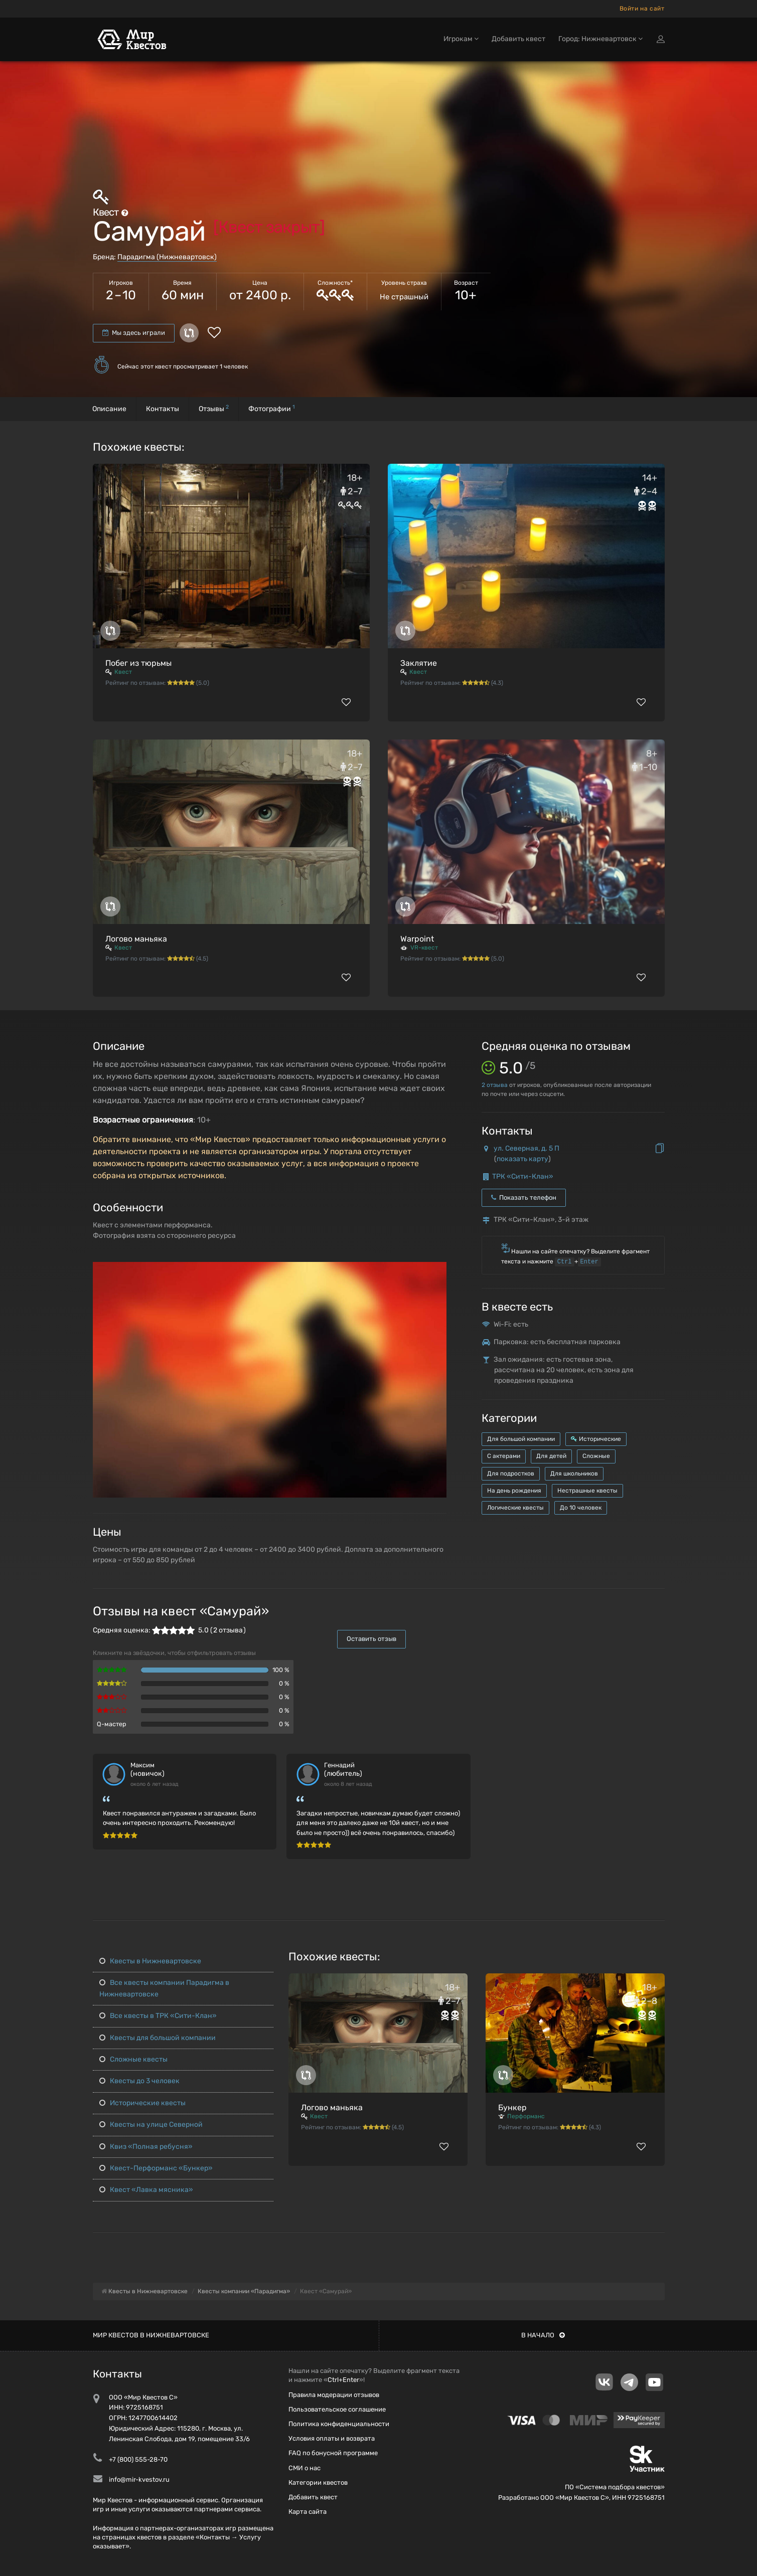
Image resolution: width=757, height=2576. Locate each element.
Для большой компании (521, 1438)
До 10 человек (580, 1507)
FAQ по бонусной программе (333, 2453)
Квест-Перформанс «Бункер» (156, 2168)
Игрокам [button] (461, 39)
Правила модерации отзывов (333, 2395)
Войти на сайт (642, 8)
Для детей (551, 1455)
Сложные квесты (133, 2059)
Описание (109, 409)
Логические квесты (515, 1507)
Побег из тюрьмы (138, 663)
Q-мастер (111, 1724)
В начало (543, 2335)
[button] (437, 1270)
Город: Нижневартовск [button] (600, 39)
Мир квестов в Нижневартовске (151, 2335)
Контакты (162, 409)
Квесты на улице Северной (151, 2124)
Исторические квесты (142, 2103)
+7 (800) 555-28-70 (138, 2459)
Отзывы (214, 408)
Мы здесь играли (133, 332)
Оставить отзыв (371, 1638)
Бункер (512, 2107)
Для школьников (574, 1473)
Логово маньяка (136, 939)
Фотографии (271, 408)
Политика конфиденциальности (338, 2424)
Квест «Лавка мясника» (146, 2189)
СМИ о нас (304, 2468)
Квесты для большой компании (157, 2038)
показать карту (522, 1159)
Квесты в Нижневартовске (150, 1961)
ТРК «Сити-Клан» (522, 1176)
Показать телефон (523, 1197)
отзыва (495, 1084)
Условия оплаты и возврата (331, 2438)
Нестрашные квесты (587, 1490)
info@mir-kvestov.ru (139, 2479)
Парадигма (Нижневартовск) (167, 257)
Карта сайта (307, 2511)
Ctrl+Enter (343, 2379)
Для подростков (510, 1473)
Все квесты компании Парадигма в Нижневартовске (164, 1988)
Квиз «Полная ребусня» (146, 2146)
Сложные (596, 1455)
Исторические (596, 1438)
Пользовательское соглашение (337, 2409)
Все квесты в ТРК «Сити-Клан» (158, 2015)
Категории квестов (318, 2482)
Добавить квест (518, 39)
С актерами (503, 1455)
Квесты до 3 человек (139, 2081)
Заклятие (418, 663)
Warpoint (417, 939)
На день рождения (514, 1490)
